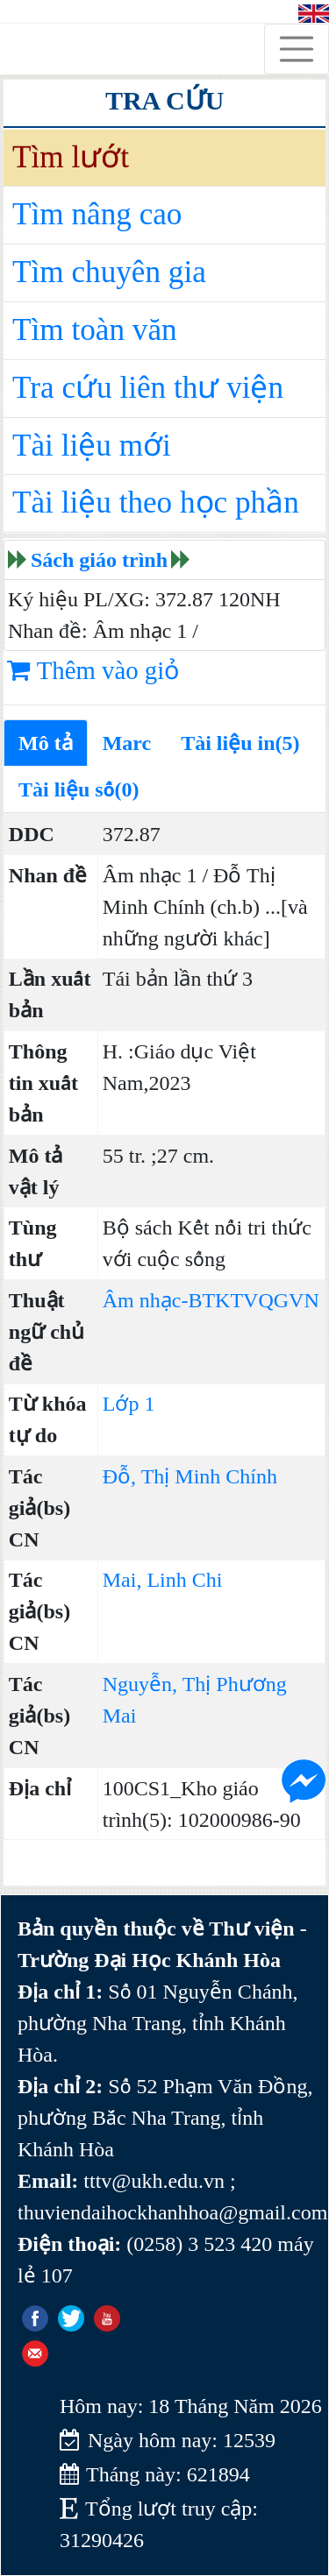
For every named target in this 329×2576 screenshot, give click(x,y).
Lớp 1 (129, 1403)
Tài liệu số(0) (78, 789)
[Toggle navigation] (296, 49)
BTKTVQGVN (253, 1300)
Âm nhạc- (146, 1300)
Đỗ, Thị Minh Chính (190, 1476)
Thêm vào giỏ (93, 670)
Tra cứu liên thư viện (147, 388)
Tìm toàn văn (94, 330)
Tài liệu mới (91, 445)
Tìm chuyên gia (109, 272)
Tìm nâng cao (97, 214)
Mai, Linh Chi (163, 1579)
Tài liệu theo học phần (155, 502)
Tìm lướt (70, 157)
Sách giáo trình (99, 559)
